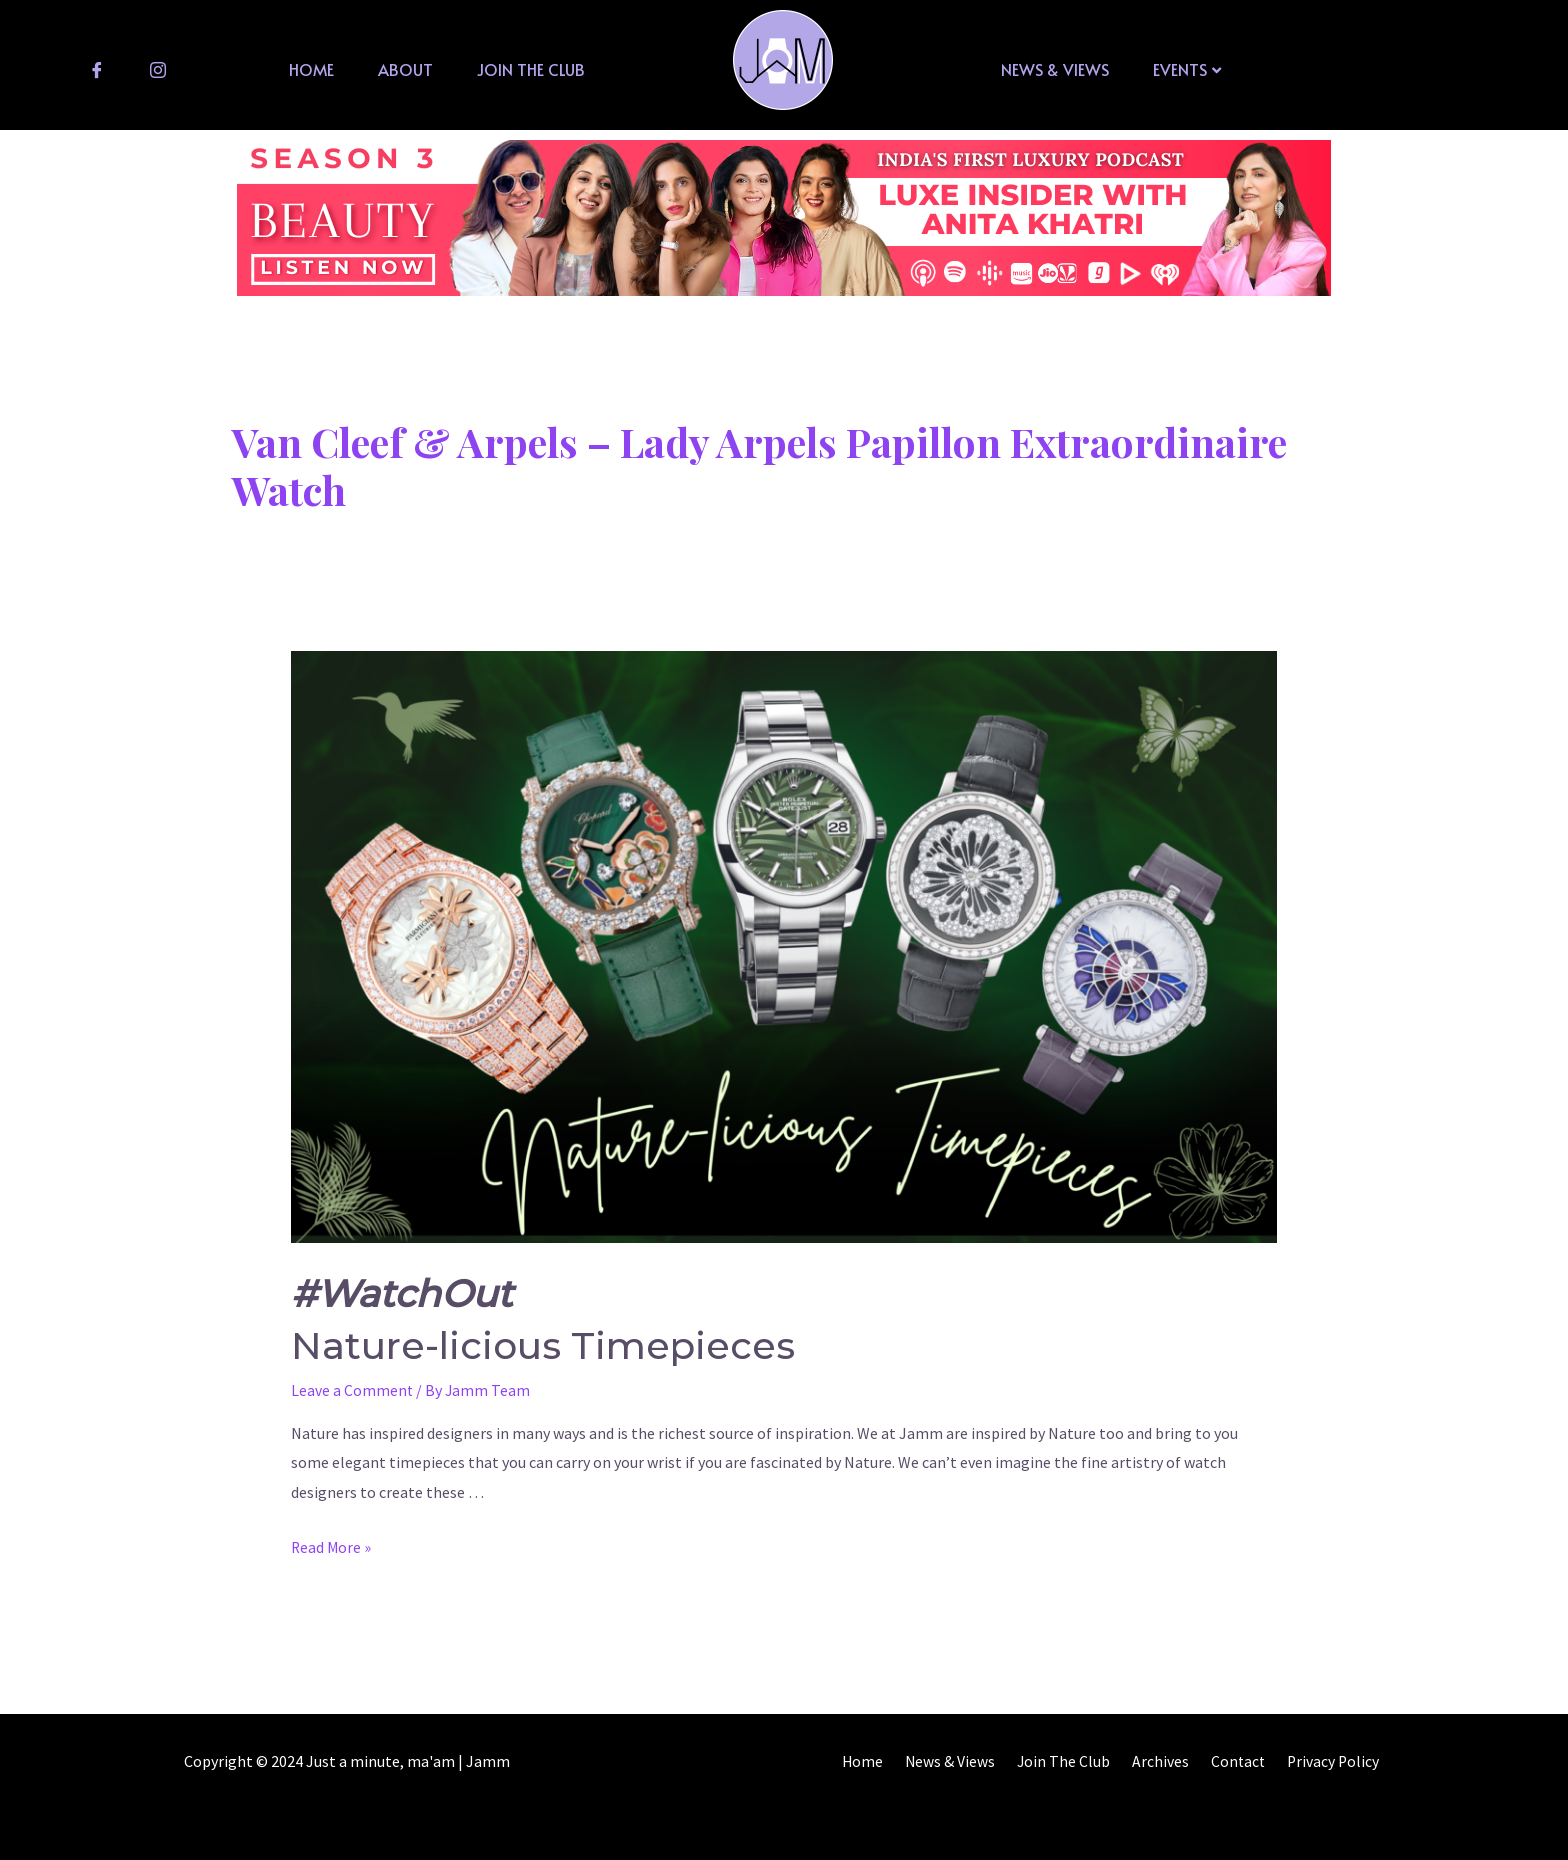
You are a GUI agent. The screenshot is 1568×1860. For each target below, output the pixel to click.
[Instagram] (158, 69)
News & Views (1055, 69)
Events (1187, 69)
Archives (1173, 1761)
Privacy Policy (1337, 1761)
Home (311, 69)
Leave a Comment (352, 1390)
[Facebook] (97, 69)
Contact (1246, 1761)
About (405, 69)
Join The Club (531, 69)
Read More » (332, 1547)
